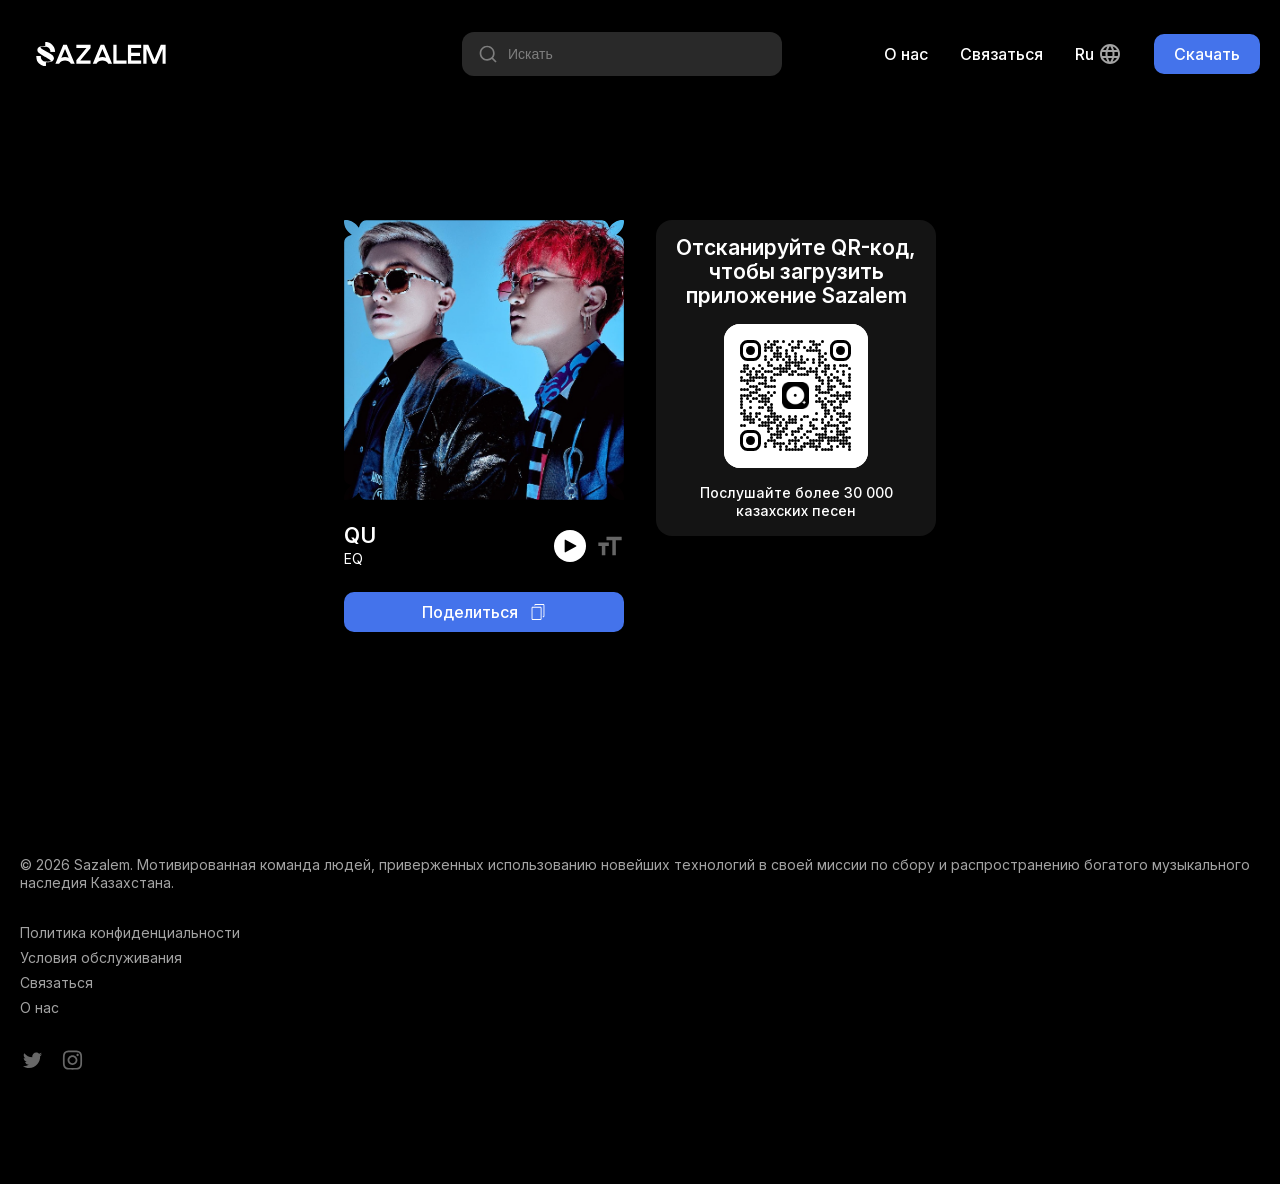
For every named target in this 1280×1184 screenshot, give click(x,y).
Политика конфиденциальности (130, 932)
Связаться (1001, 54)
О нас (906, 54)
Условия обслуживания (101, 957)
